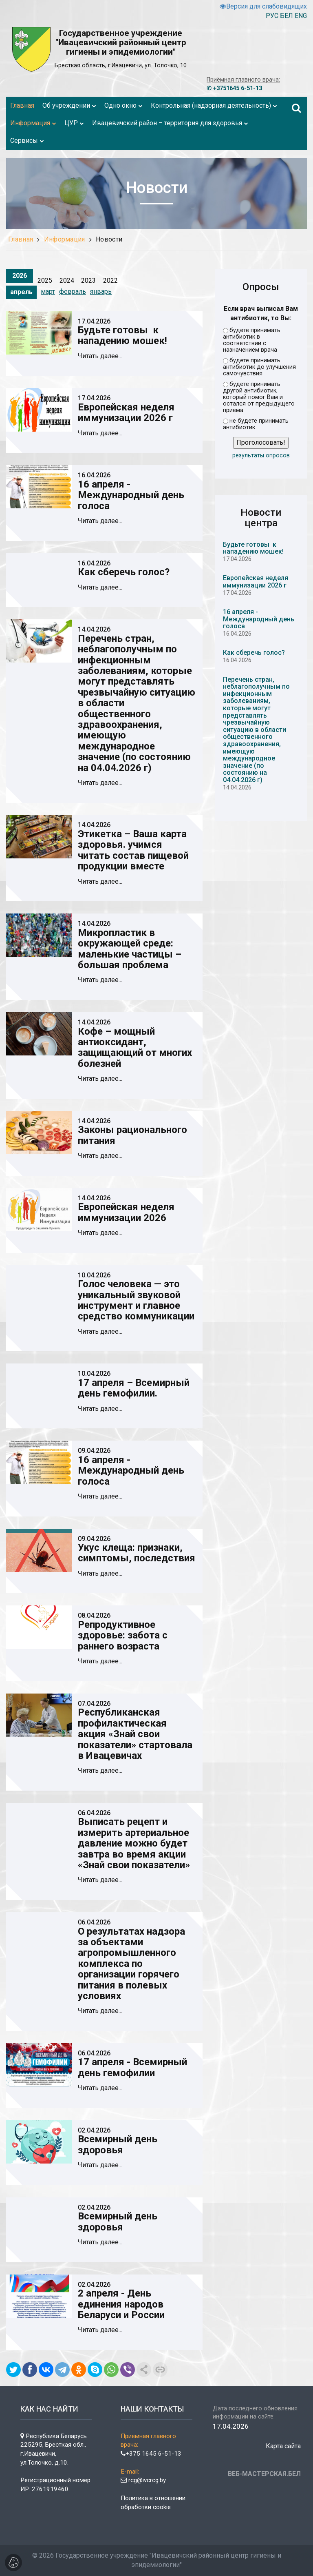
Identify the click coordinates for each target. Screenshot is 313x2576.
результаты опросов (261, 455)
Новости (109, 239)
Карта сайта (283, 2446)
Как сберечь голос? (254, 652)
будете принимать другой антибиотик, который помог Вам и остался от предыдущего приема (259, 397)
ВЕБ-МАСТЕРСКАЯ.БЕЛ (264, 2474)
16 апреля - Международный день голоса (258, 619)
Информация (64, 239)
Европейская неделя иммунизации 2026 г (255, 581)
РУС (272, 16)
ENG (301, 16)
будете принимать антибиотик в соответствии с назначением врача (251, 340)
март (48, 291)
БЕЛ (286, 16)
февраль (72, 291)
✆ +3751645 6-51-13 (234, 88)
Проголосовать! (260, 442)
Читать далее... (100, 356)
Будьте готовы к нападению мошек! (253, 548)
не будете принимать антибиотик (256, 424)
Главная (20, 239)
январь (101, 291)
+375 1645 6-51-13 (151, 2453)
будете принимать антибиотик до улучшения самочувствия (259, 367)
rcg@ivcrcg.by (143, 2480)
